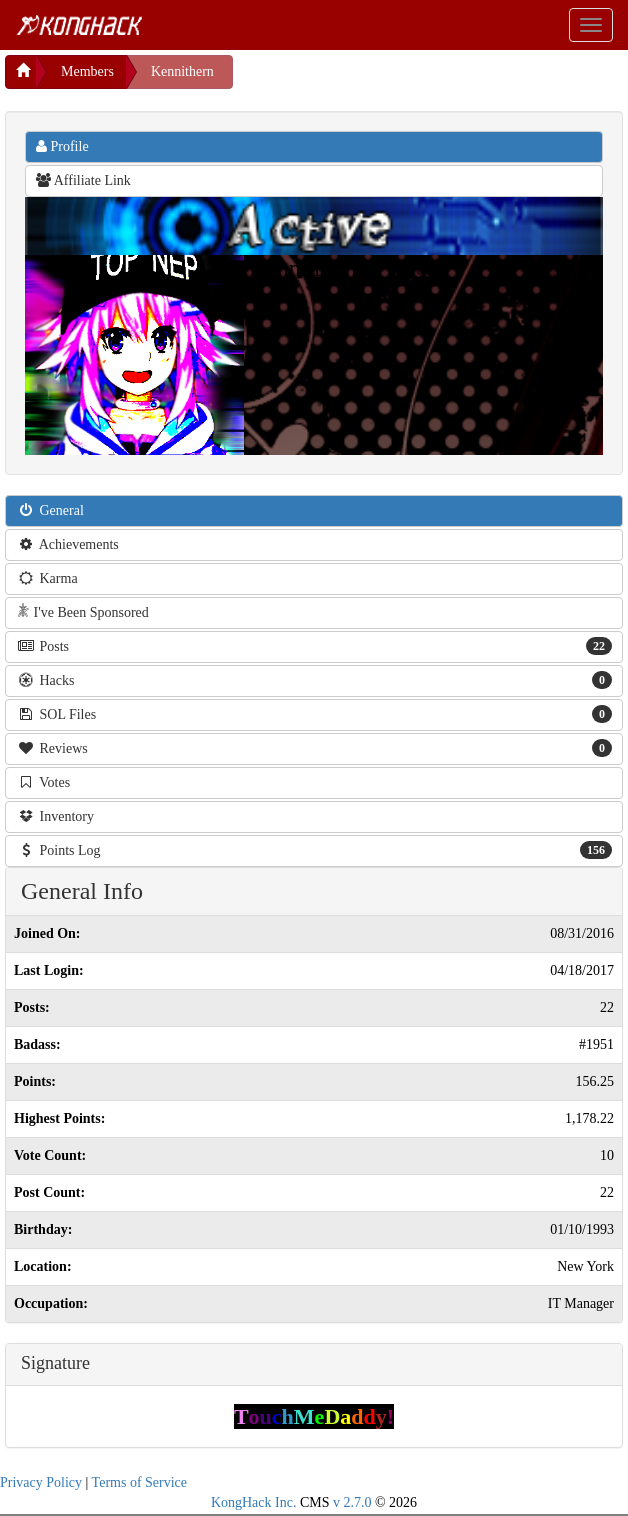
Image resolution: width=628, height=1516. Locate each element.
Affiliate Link (83, 180)
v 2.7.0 (352, 1502)
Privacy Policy (41, 1482)
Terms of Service (139, 1482)
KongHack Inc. (254, 1502)
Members (87, 71)
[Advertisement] (393, 80)
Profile (62, 146)
